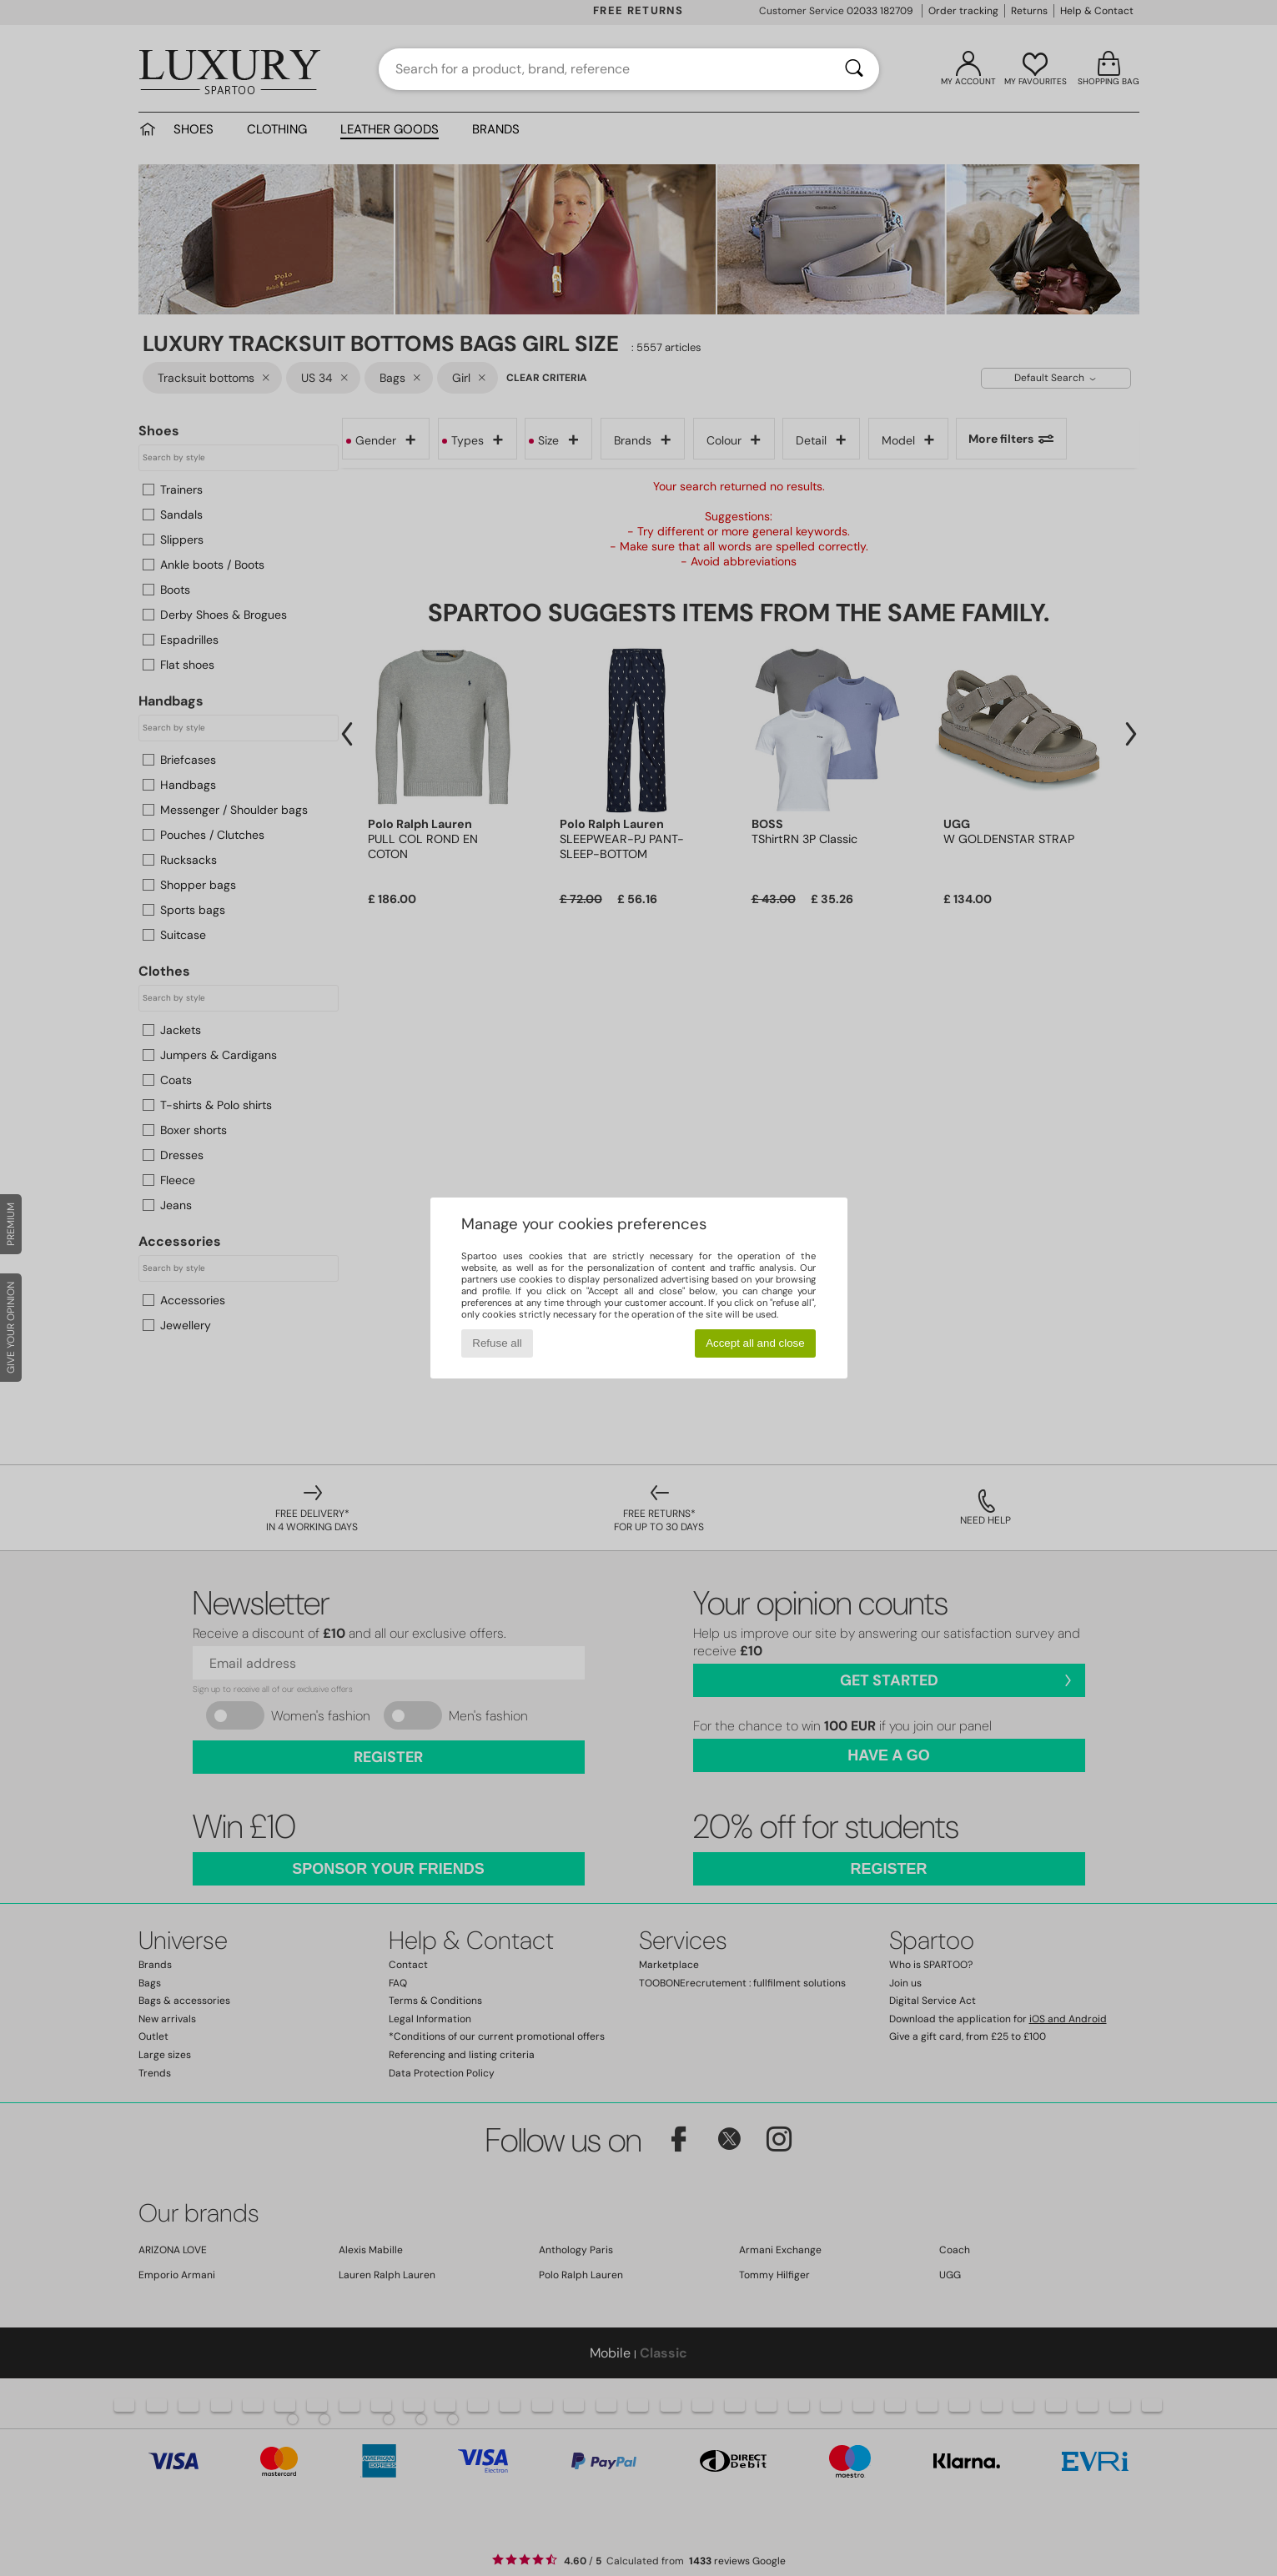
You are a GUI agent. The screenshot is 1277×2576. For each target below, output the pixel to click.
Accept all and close (755, 1343)
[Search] (854, 69)
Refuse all (496, 1343)
